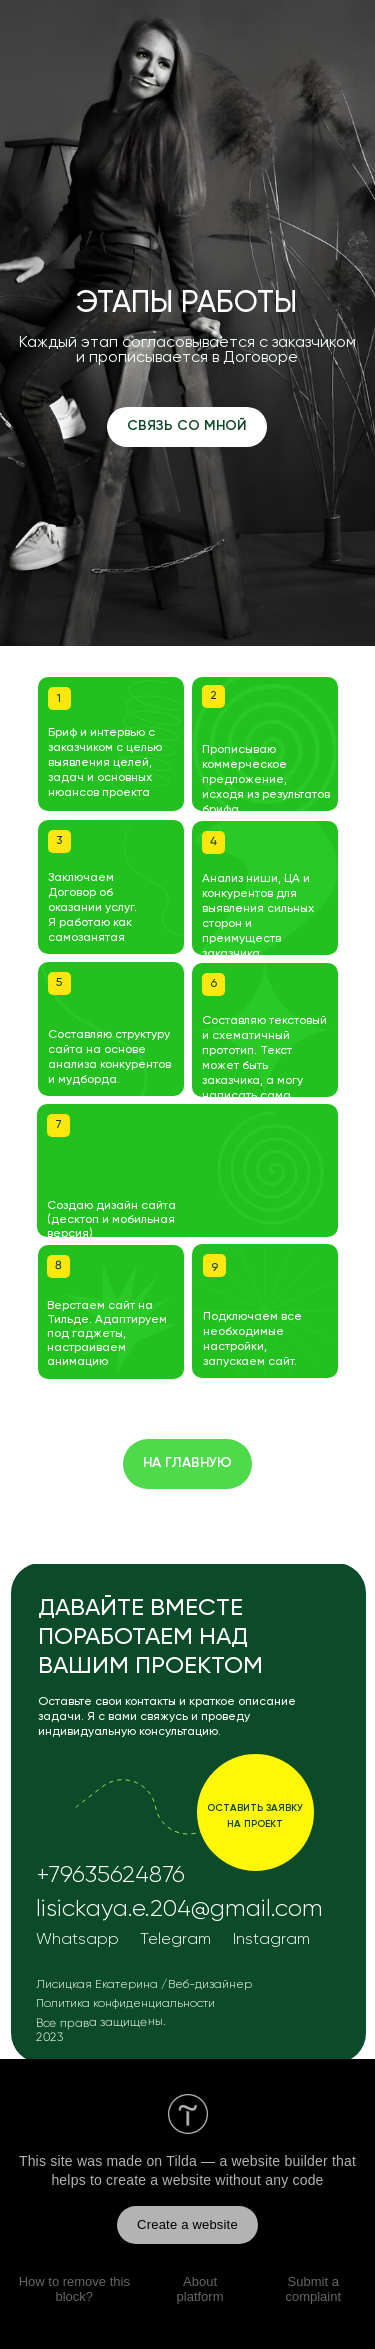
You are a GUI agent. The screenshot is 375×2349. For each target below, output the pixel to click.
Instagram (271, 1940)
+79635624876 (110, 1875)
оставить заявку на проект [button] (255, 1816)
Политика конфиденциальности (125, 2004)
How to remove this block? (74, 2289)
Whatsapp (77, 1940)
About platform (200, 2289)
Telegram (175, 1940)
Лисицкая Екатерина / (101, 1985)
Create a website (187, 2224)
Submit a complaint (313, 2289)
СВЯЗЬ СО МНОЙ (187, 426)
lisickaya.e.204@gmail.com (179, 1909)
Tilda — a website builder (247, 2161)
